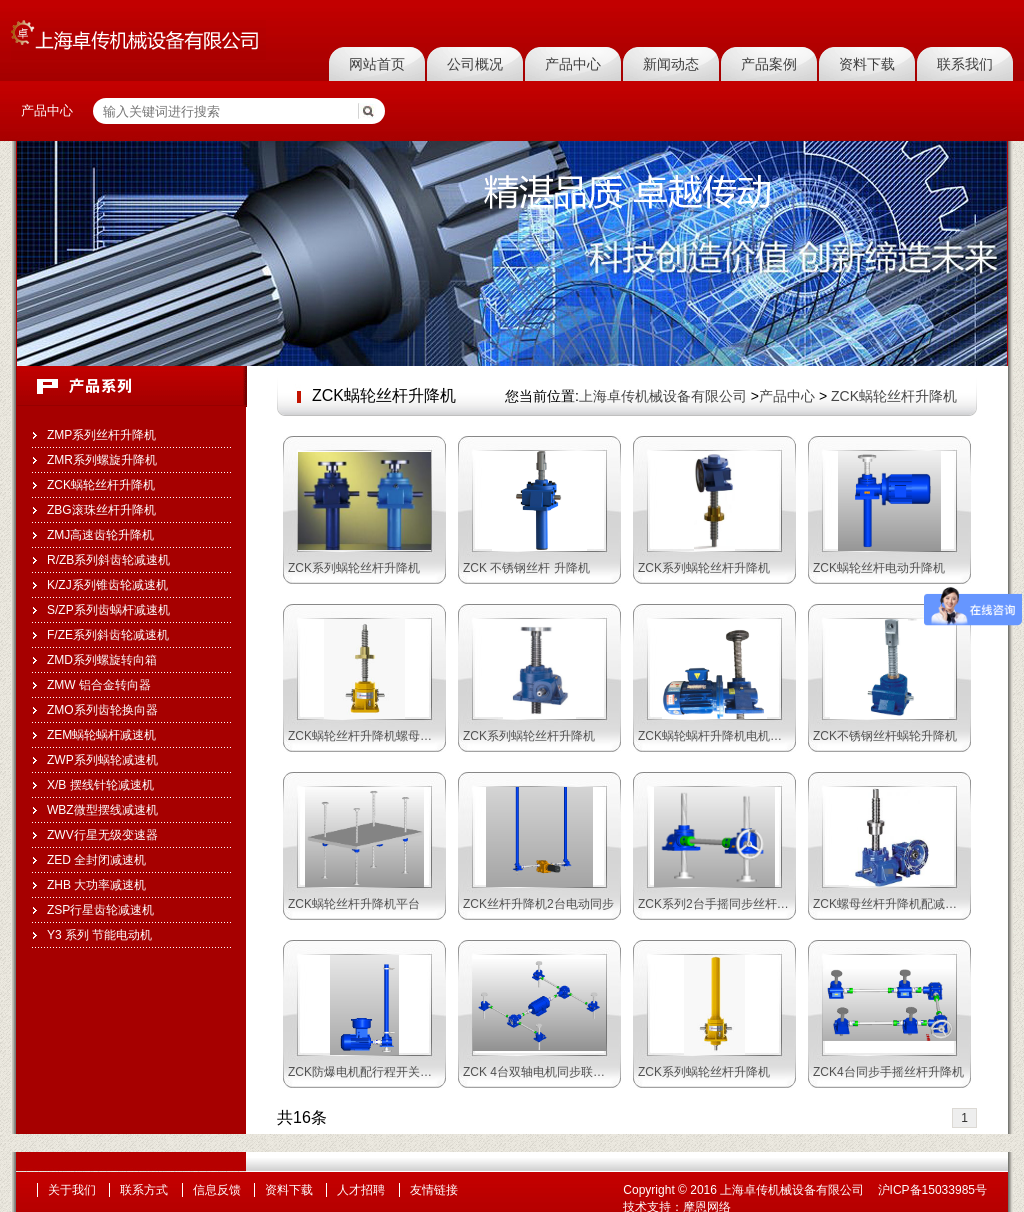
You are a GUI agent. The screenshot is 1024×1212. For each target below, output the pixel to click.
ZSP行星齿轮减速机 (100, 910)
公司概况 (475, 64)
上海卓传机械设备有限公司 (663, 396)
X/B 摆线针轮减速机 (100, 785)
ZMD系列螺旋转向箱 (102, 660)
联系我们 (965, 64)
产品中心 (573, 64)
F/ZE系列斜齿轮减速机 (108, 635)
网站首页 (377, 64)
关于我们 (72, 1190)
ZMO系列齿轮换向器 (102, 710)
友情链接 (434, 1190)
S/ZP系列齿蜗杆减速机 (108, 610)
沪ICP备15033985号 (932, 1190)
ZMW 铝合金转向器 (99, 685)
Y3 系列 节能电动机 (99, 935)
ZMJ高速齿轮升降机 (100, 535)
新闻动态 (671, 64)
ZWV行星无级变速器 (102, 835)
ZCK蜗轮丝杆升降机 (101, 485)
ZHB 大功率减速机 (96, 885)
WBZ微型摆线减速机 (102, 810)
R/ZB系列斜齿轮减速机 (108, 560)
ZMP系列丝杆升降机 (101, 435)
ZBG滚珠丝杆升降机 (101, 510)
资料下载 (867, 64)
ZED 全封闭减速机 (96, 860)
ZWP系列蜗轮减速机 (102, 760)
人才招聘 (361, 1190)
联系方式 (144, 1190)
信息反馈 (217, 1190)
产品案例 (769, 64)
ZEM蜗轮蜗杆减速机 (101, 735)
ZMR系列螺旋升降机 (102, 460)
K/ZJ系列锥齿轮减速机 (107, 585)
